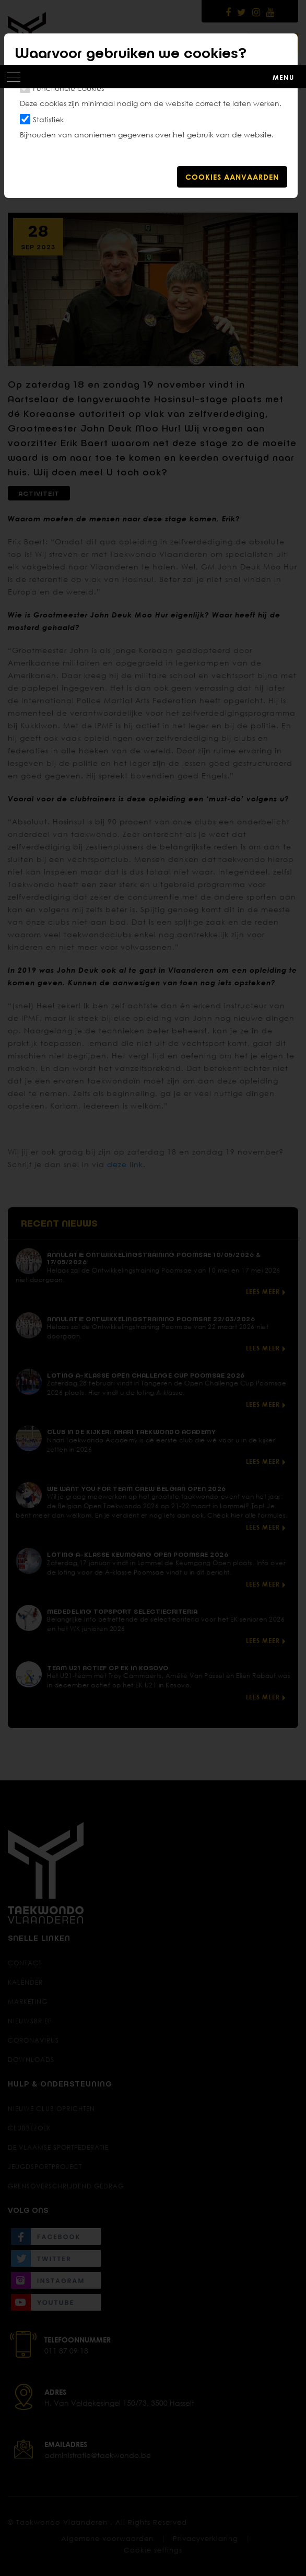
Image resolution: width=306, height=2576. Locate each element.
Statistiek (48, 119)
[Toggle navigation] (153, 76)
